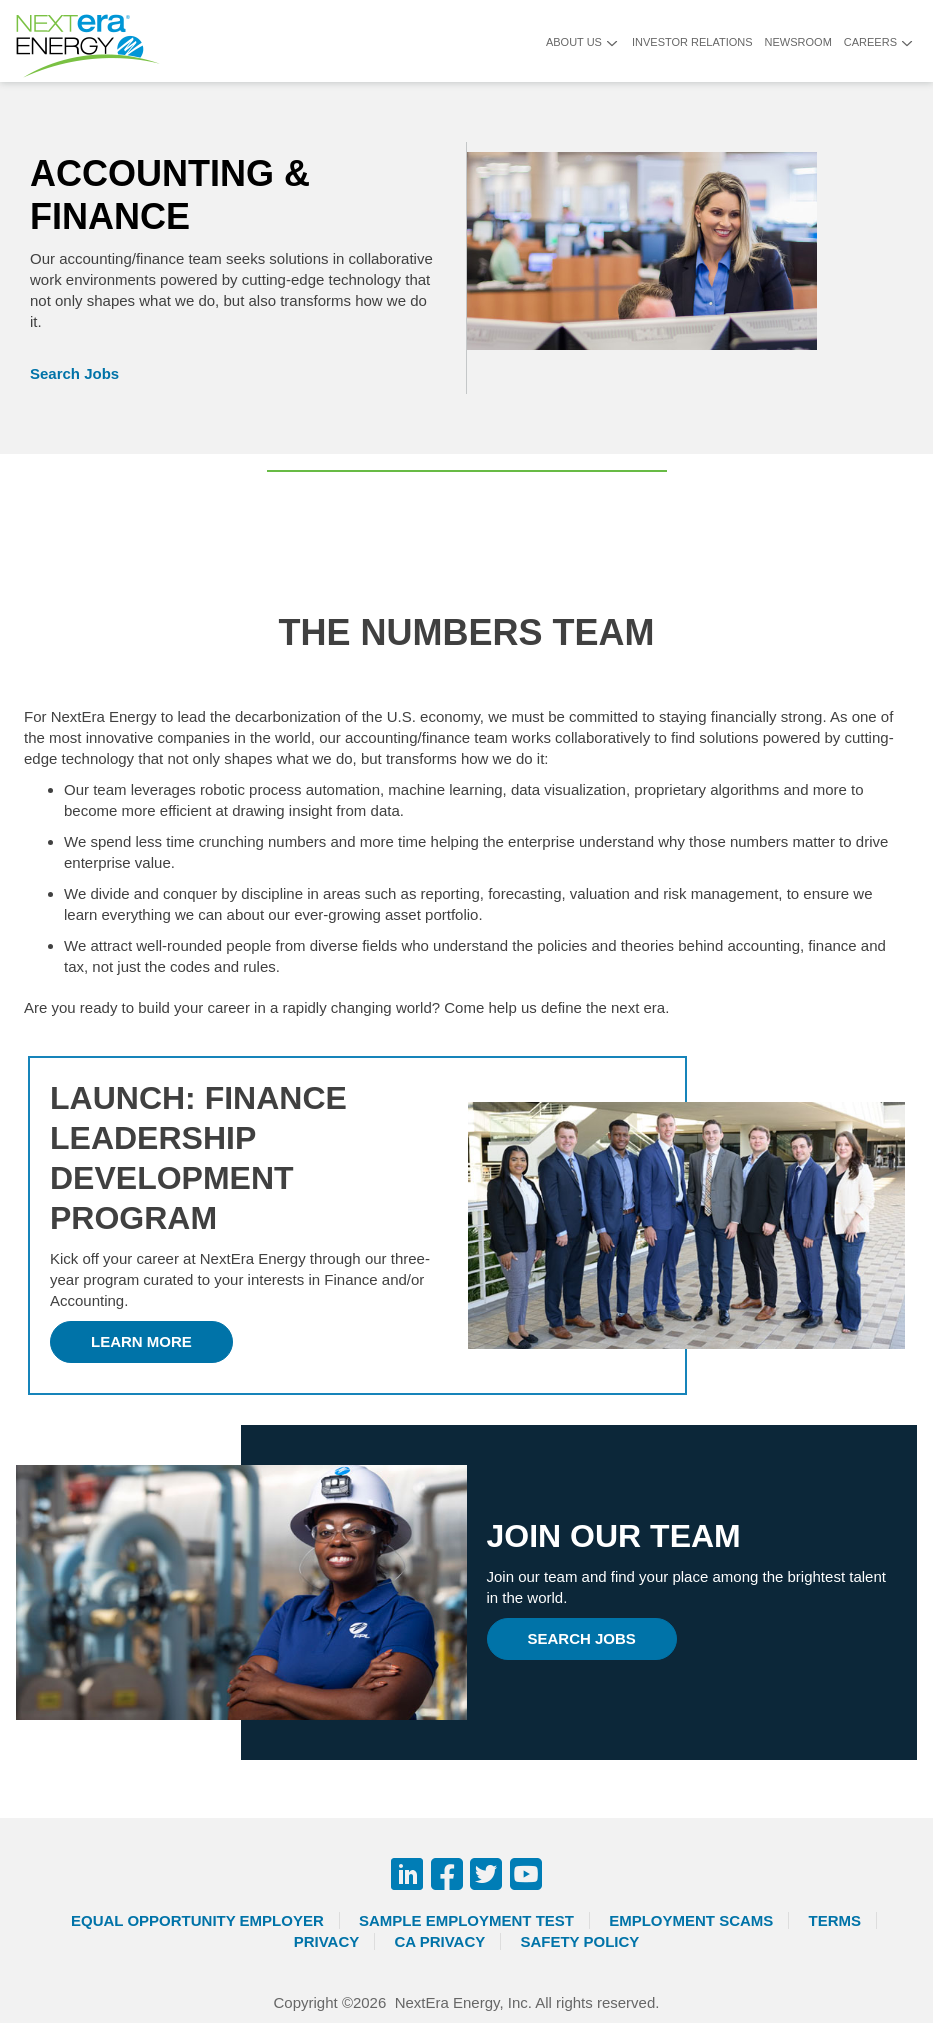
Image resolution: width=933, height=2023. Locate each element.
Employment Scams (691, 1920)
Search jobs (582, 1638)
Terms (835, 1920)
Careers (870, 42)
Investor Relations (692, 42)
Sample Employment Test (466, 1920)
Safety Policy (579, 1941)
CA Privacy (439, 1941)
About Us (574, 42)
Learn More (141, 1341)
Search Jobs (74, 373)
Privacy (327, 1941)
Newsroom (798, 42)
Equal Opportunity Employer (197, 1920)
